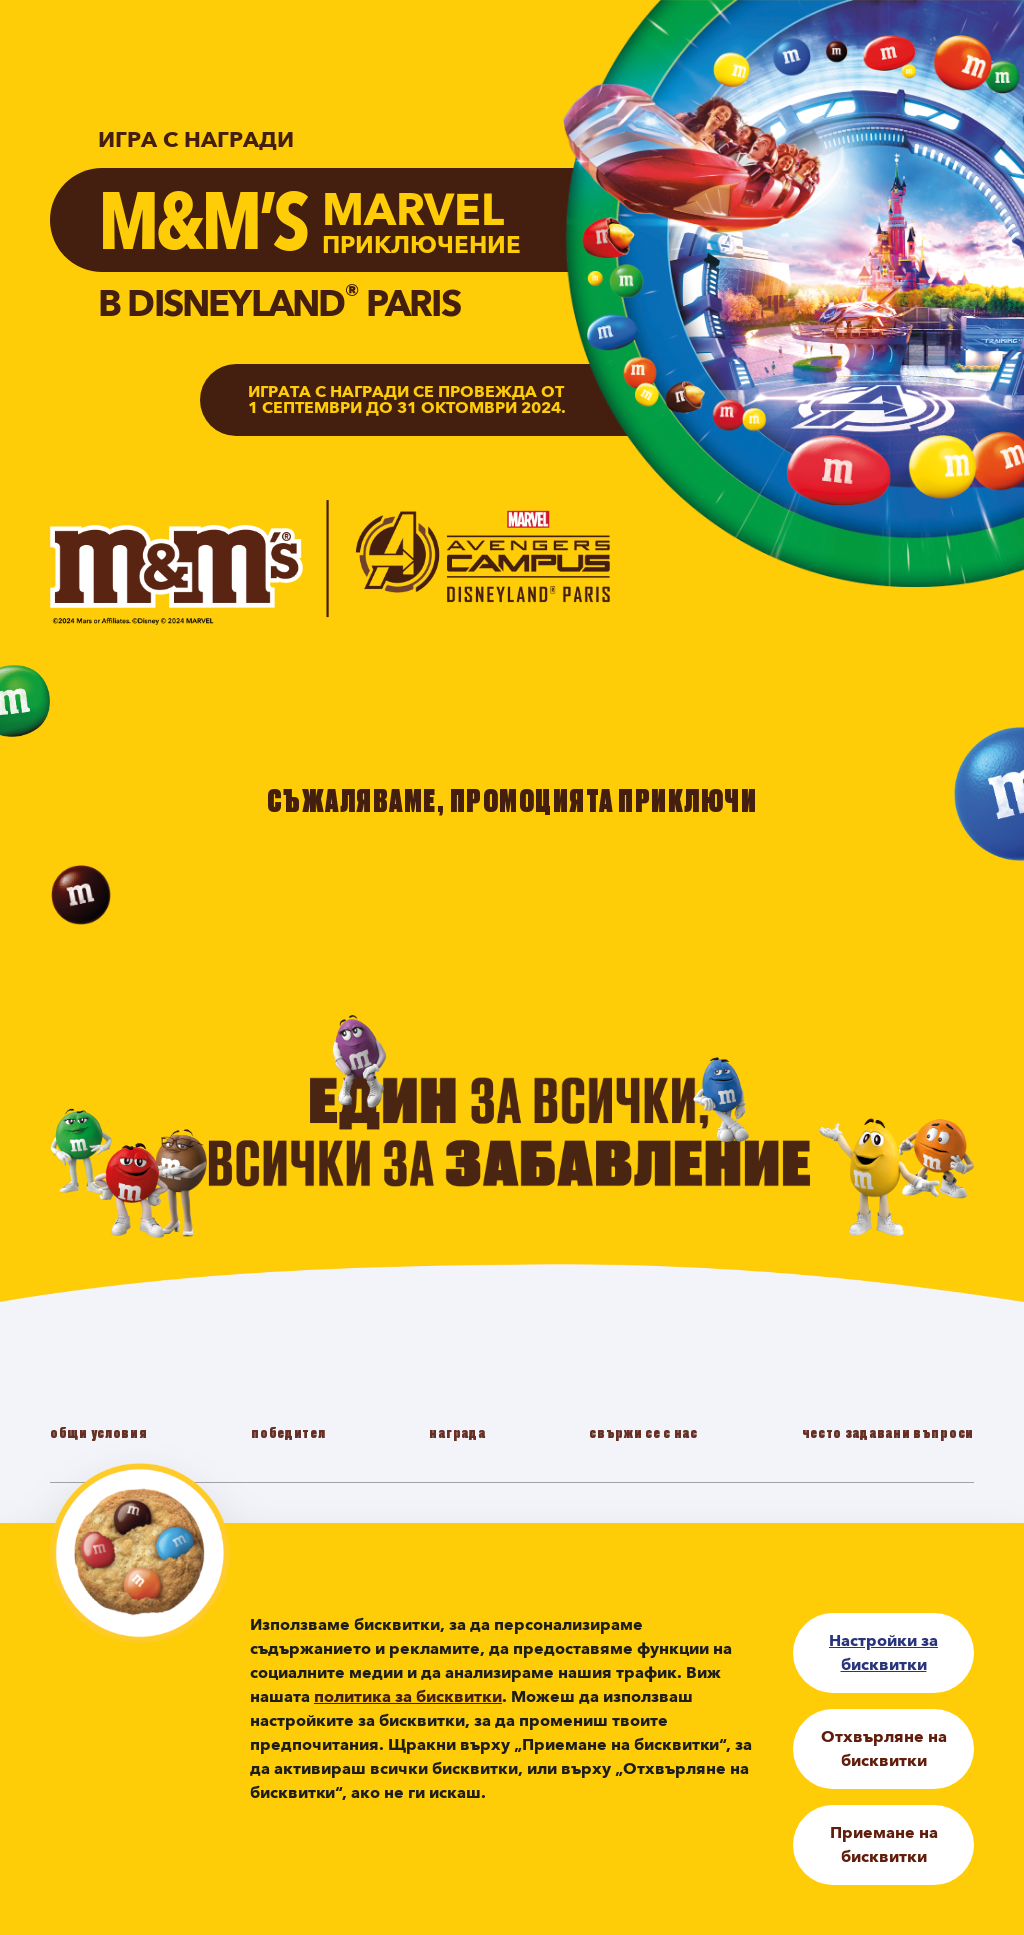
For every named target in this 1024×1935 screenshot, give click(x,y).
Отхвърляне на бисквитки (884, 1749)
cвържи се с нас (643, 1432)
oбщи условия (98, 1432)
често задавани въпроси (888, 1432)
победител (288, 1432)
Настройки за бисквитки (883, 1653)
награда (457, 1432)
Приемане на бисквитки (884, 1845)
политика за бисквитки (408, 1697)
